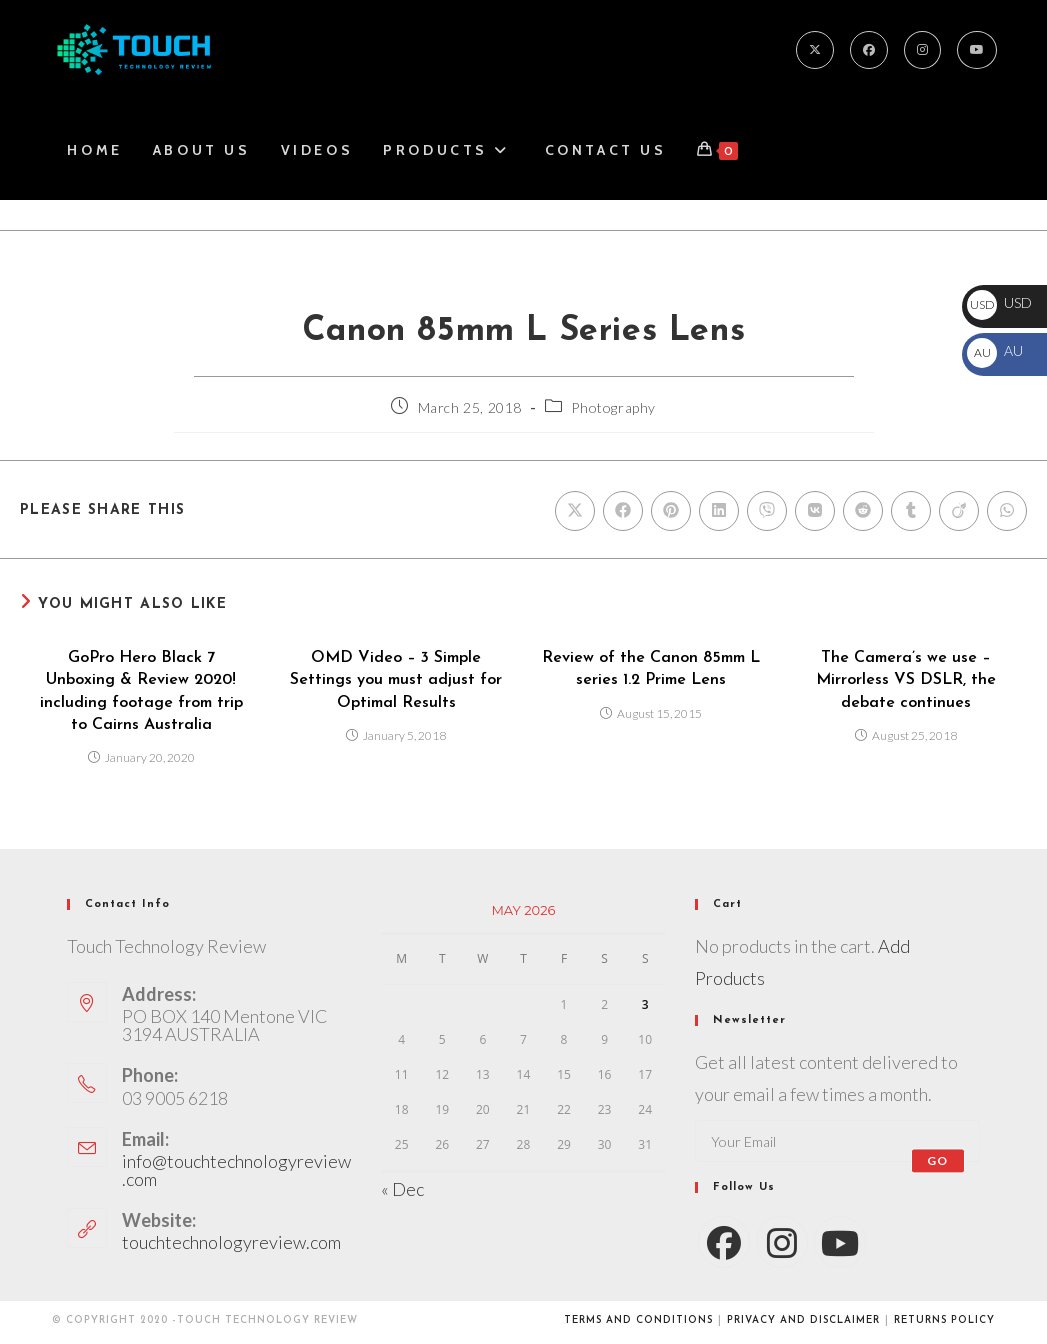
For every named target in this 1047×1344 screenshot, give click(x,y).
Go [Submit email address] (937, 1160)
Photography (613, 407)
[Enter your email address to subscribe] (837, 1141)
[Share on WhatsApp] (1007, 511)
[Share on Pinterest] (671, 511)
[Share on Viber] (767, 511)
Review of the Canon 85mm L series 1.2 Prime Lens (651, 669)
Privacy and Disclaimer (803, 1320)
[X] (815, 50)
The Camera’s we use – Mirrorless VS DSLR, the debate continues (906, 680)
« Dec (402, 1189)
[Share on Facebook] (623, 511)
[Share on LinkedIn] (719, 511)
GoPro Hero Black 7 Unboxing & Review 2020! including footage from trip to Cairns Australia (141, 691)
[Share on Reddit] (863, 511)
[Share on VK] (815, 511)
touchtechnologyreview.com (231, 1242)
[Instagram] (922, 50)
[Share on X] (575, 511)
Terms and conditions (638, 1320)
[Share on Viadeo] (959, 511)
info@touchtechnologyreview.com (236, 1170)
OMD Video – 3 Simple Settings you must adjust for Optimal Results (396, 680)
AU (995, 350)
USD (999, 302)
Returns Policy (944, 1320)
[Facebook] (869, 50)
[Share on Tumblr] (911, 511)
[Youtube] (977, 50)
